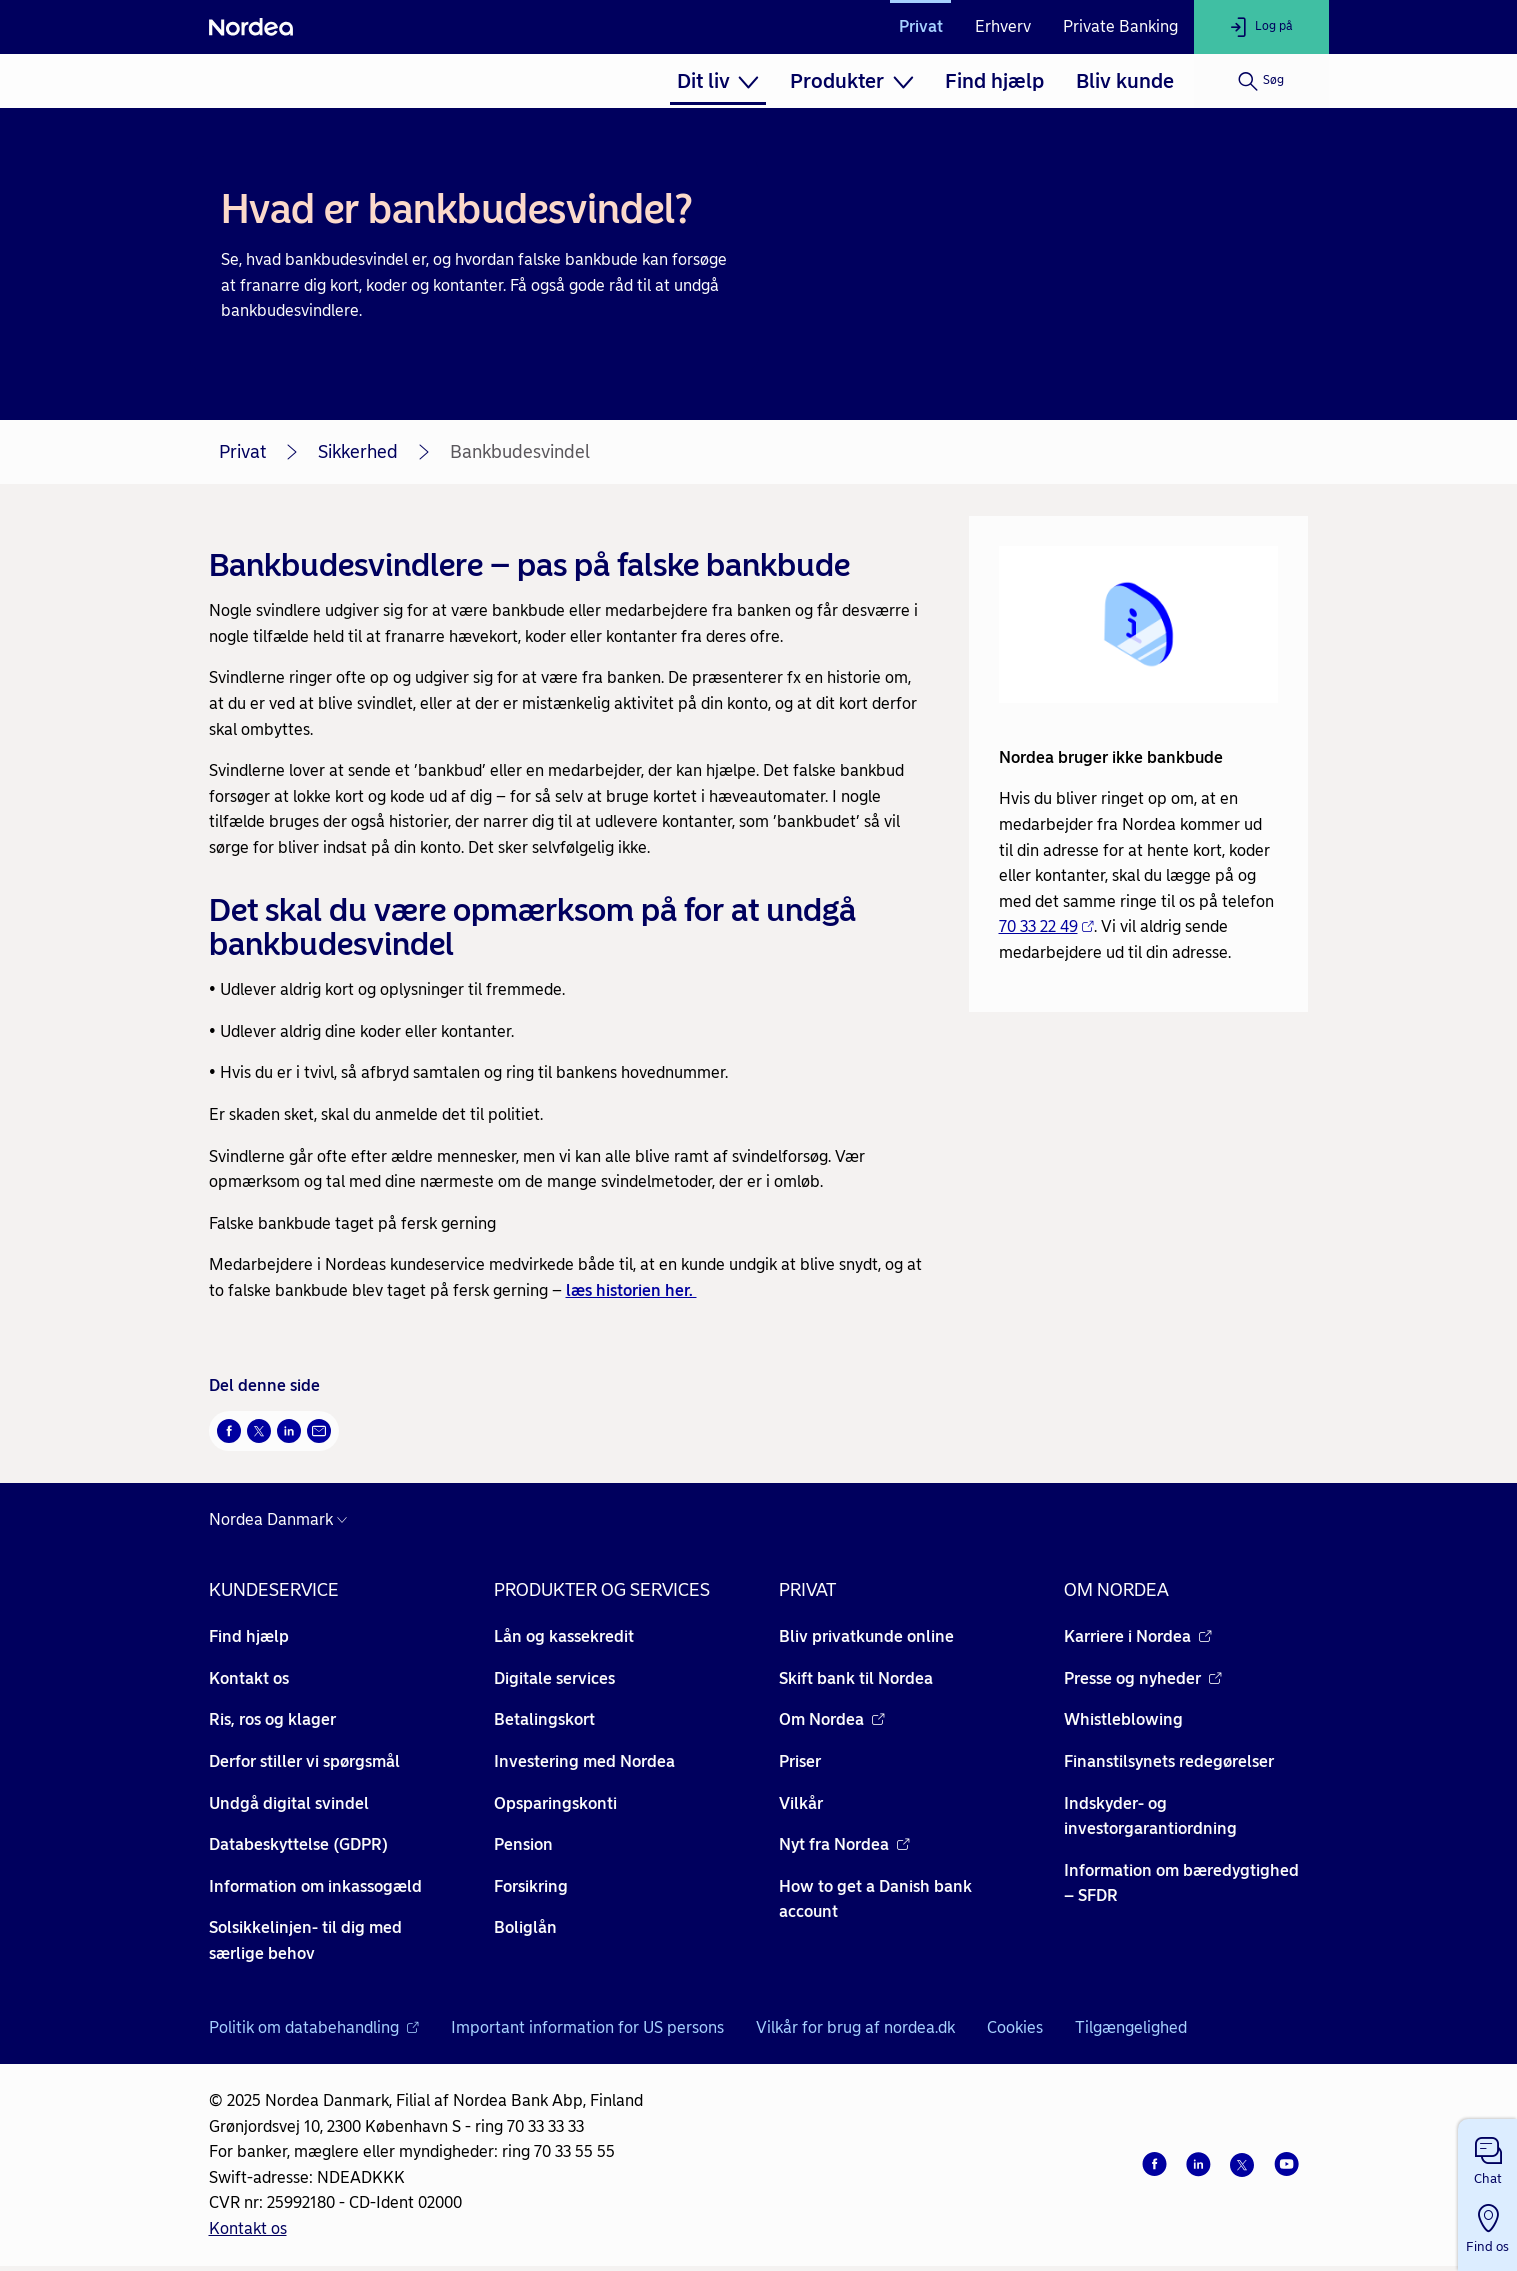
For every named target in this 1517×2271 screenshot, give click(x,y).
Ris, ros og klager (272, 1719)
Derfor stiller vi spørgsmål (304, 1761)
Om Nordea (832, 1719)
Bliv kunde (1125, 81)
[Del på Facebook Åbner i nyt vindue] (229, 1431)
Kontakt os (249, 1678)
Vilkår (801, 1803)
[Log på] (1261, 27)
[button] (1487, 2157)
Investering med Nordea (584, 1761)
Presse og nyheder (1143, 1678)
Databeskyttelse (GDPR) (298, 1844)
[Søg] (1261, 81)
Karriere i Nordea (1138, 1636)
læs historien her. (631, 1290)
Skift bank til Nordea (856, 1678)
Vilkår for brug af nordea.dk (855, 2027)
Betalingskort (544, 1719)
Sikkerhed (358, 452)
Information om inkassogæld (315, 1886)
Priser (800, 1761)
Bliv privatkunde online (866, 1636)
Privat (921, 26)
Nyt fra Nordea (844, 1844)
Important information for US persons (587, 2027)
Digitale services (554, 1678)
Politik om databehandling (314, 2027)
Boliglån (525, 1927)
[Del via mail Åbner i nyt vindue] (319, 1431)
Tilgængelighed (1131, 2027)
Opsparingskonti (555, 1803)
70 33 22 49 (1046, 926)
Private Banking (1120, 26)
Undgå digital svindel (289, 1803)
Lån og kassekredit (564, 1636)
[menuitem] (718, 81)
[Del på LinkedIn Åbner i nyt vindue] (289, 1431)
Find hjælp (994, 81)
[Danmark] (283, 1520)
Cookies (1015, 2027)
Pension (523, 1844)
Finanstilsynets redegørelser (1169, 1761)
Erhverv (1003, 26)
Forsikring (531, 1886)
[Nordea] (251, 27)
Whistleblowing (1123, 1719)
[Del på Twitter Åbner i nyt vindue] (259, 1431)
